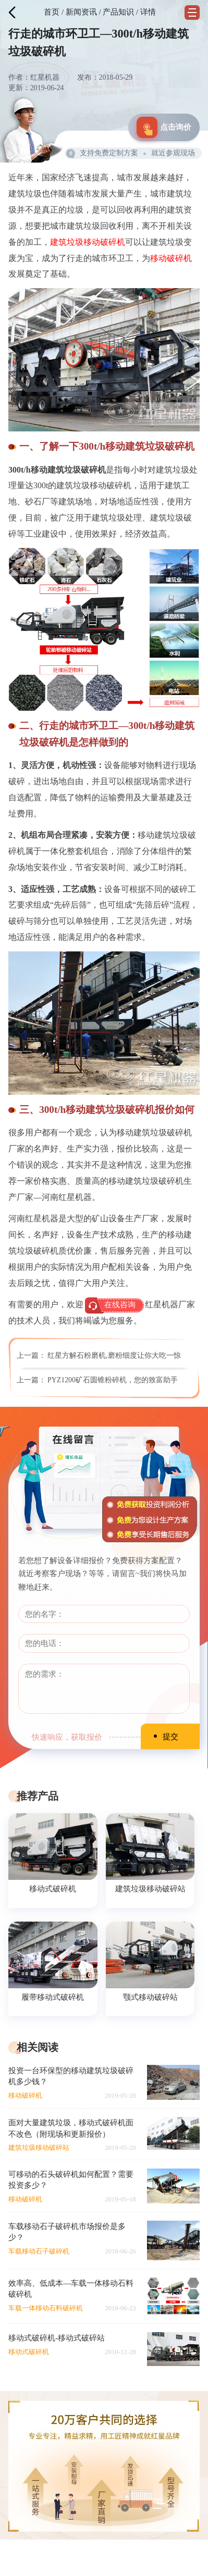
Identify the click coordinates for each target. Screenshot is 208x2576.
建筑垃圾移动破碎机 (87, 242)
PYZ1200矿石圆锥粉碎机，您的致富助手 (112, 1380)
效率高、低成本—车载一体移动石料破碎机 (70, 2288)
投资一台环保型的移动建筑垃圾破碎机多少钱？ (70, 2076)
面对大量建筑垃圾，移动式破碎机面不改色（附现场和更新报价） (70, 2128)
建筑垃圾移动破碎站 (150, 1888)
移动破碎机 (171, 258)
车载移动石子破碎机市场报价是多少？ (67, 2231)
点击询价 (164, 127)
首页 (51, 12)
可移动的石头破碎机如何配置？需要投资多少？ (70, 2179)
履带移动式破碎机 (52, 1996)
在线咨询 (120, 1305)
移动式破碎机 (52, 1888)
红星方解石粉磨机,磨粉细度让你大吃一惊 (113, 1355)
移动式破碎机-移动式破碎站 (56, 2337)
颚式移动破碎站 (150, 1996)
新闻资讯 (81, 12)
